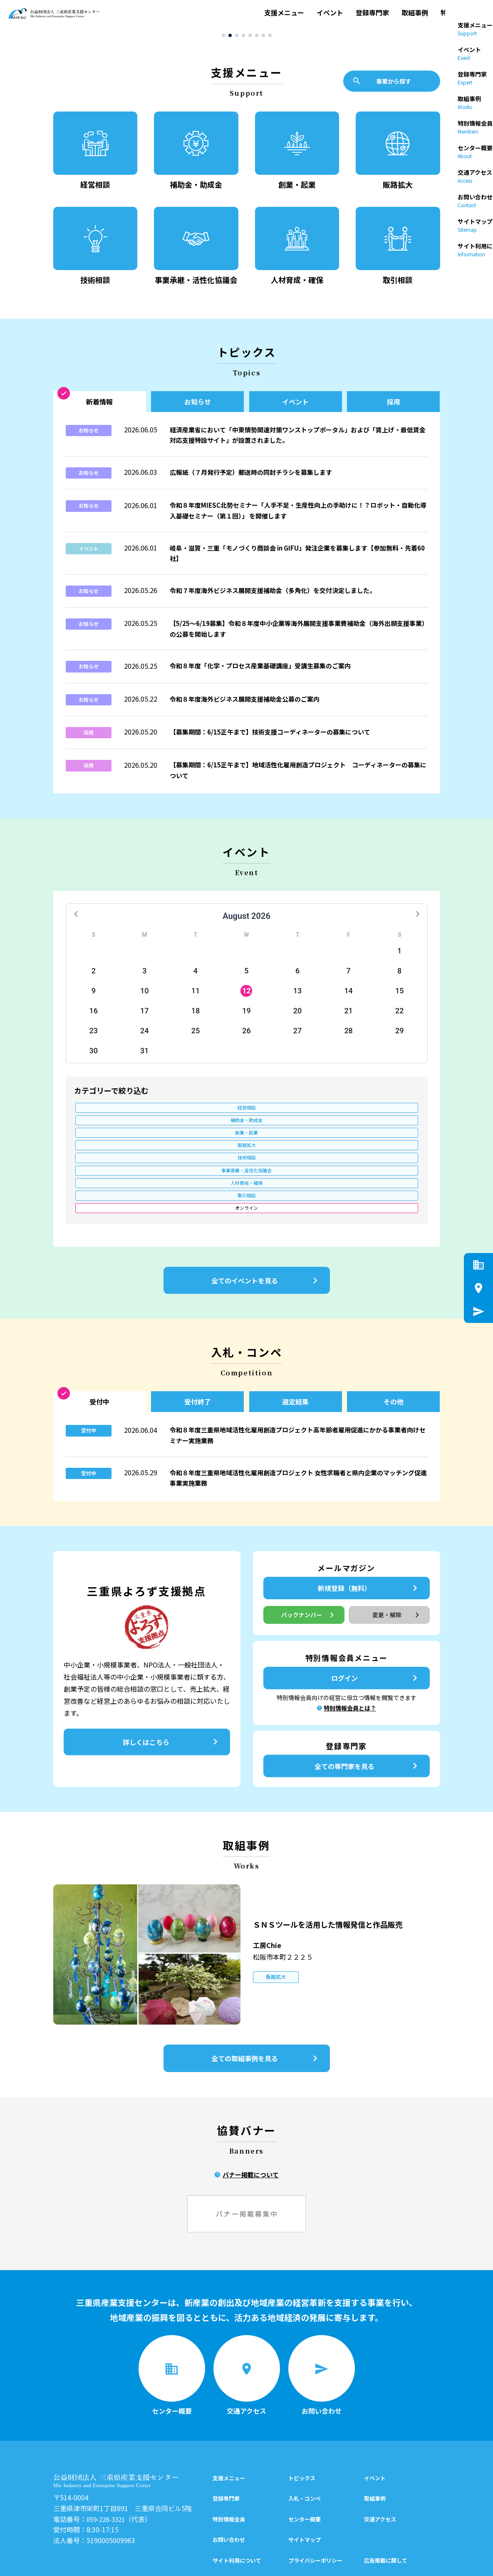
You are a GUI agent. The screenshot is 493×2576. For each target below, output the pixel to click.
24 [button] (144, 1041)
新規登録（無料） (369, 1534)
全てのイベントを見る (266, 1220)
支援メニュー (284, 15)
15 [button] (399, 1001)
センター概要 (304, 2448)
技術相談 (116, 1132)
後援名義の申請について (394, 2510)
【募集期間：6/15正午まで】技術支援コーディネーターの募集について (276, 742)
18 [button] (195, 1021)
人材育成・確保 (290, 1132)
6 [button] (297, 981)
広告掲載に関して (385, 2489)
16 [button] (93, 1021)
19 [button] (246, 1021)
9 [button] (94, 1001)
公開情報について (234, 2510)
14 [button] (348, 1001)
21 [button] (348, 1021)
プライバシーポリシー (315, 2489)
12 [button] (246, 1001)
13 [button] (297, 1001)
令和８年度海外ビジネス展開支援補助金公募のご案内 (249, 710)
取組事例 (414, 15)
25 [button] (195, 1041)
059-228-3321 (108, 2448)
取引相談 (376, 1132)
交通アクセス (380, 2448)
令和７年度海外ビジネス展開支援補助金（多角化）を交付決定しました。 (279, 601)
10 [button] (144, 1001)
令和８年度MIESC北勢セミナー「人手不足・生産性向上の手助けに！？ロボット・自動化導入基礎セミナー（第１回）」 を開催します (296, 521)
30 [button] (93, 1061)
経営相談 (116, 1118)
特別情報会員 (461, 15)
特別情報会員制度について (320, 2510)
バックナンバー (308, 1561)
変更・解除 (396, 1561)
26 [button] (246, 1041)
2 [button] (94, 981)
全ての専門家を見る (368, 1712)
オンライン (116, 1146)
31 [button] (144, 1061)
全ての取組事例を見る (266, 2004)
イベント (330, 15)
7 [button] (349, 981)
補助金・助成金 (203, 1118)
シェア (355, 2561)
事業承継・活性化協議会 (203, 1132)
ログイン (376, 1624)
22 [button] (399, 1021)
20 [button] (297, 1021)
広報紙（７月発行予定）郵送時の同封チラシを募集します (256, 483)
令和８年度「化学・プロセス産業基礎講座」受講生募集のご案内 (266, 676)
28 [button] (348, 1041)
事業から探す (381, 85)
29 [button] (399, 1041)
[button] (223, 40)
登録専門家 (372, 15)
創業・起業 (289, 1118)
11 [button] (195, 1001)
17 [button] (144, 1021)
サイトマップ (304, 2469)
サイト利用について (237, 2489)
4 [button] (195, 981)
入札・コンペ (304, 2428)
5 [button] (246, 981)
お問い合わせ (229, 2469)
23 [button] (93, 1041)
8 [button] (399, 981)
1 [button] (399, 961)
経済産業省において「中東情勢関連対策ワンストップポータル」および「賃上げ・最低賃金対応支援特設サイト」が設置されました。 (296, 445)
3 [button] (144, 981)
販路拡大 (376, 1118)
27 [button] (297, 1041)
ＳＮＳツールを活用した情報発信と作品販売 (343, 1869)
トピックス (301, 2407)
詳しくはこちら (172, 1688)
